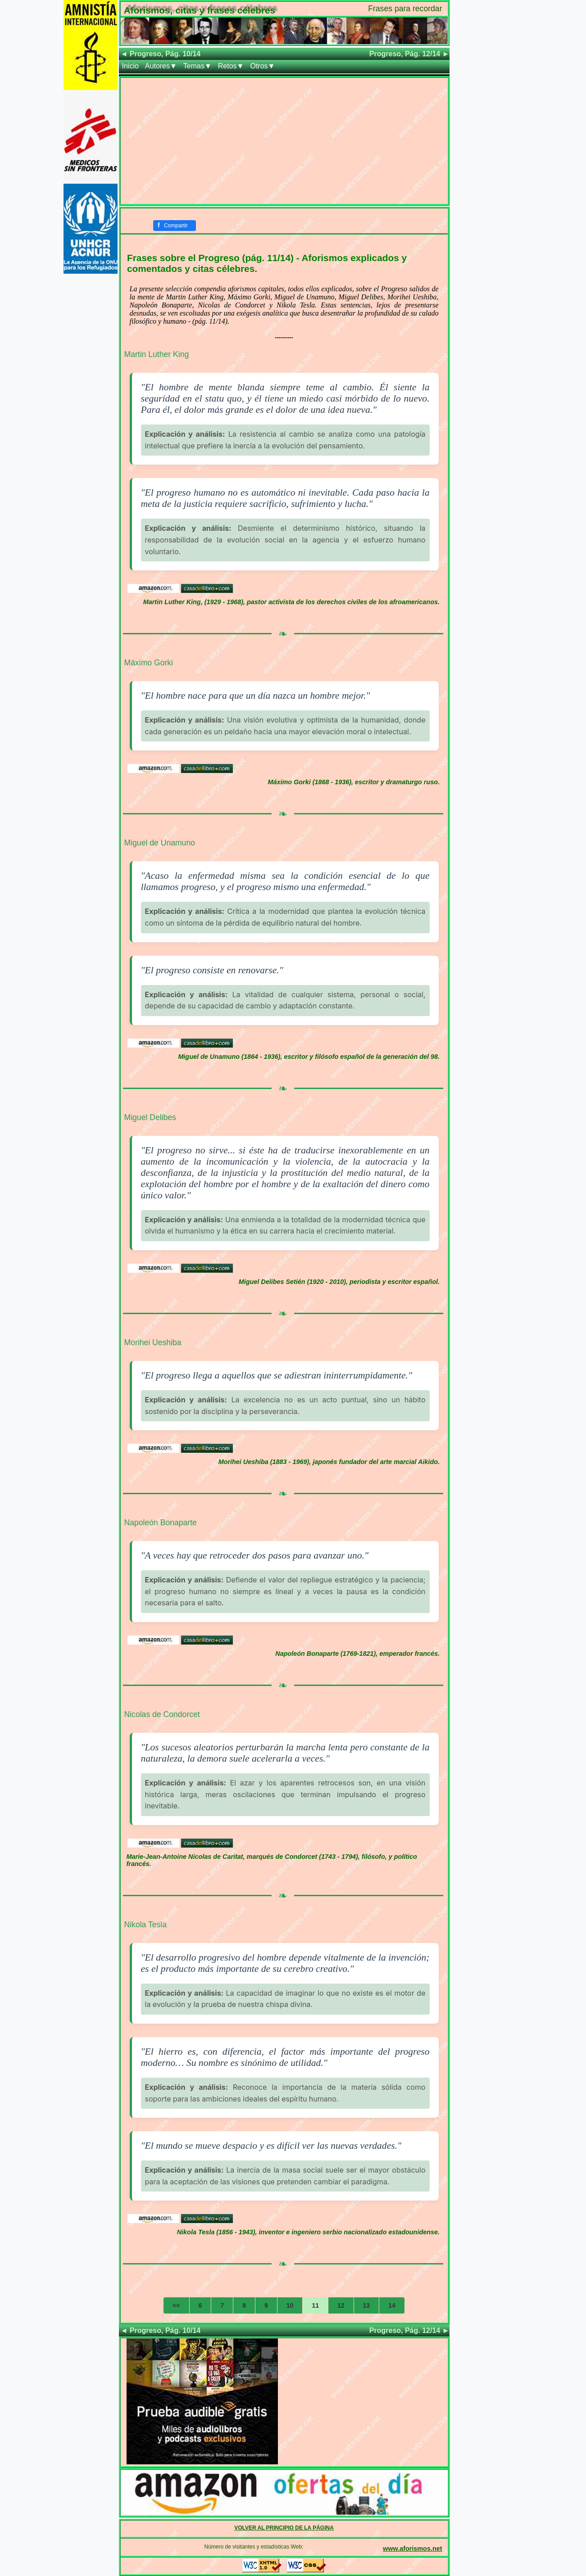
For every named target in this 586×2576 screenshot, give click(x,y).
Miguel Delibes (150, 1117)
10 (290, 2305)
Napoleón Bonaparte (160, 1522)
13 (366, 2305)
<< (176, 2305)
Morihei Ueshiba (153, 1342)
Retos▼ (231, 66)
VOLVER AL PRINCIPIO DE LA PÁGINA (284, 2528)
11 (315, 2305)
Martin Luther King (156, 354)
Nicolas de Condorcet (162, 1714)
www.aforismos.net (412, 2548)
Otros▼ (262, 66)
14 (391, 2305)
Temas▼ (197, 66)
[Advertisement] (284, 141)
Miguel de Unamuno (159, 842)
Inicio (130, 66)
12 (341, 2305)
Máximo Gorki (148, 662)
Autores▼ (161, 66)
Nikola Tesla (145, 1924)
